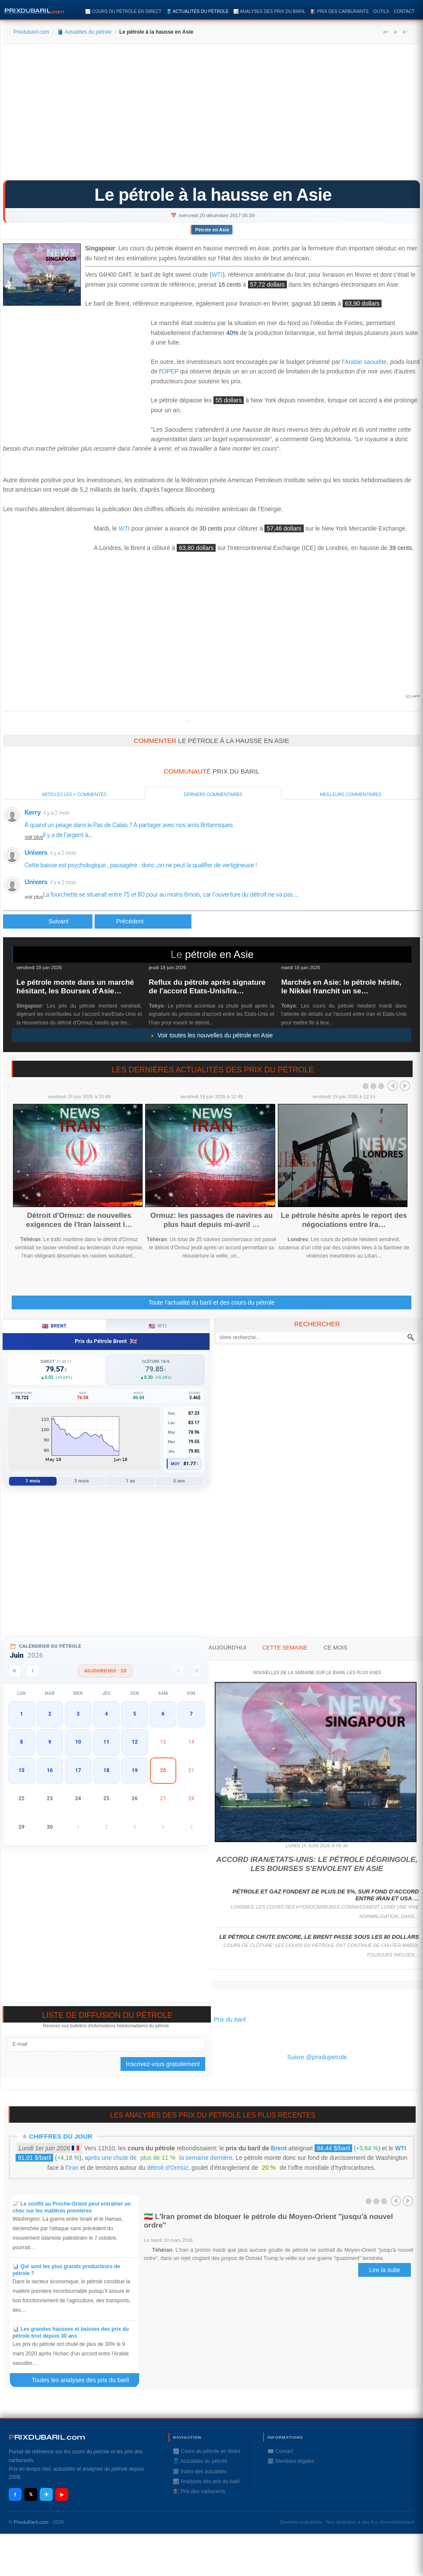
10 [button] (78, 1742)
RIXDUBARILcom (47, 2437)
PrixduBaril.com (31, 2522)
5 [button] (134, 1714)
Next (405, 1086)
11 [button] (106, 1742)
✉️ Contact (280, 2451)
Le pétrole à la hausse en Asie (213, 194)
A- (405, 31)
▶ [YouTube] (62, 2494)
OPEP (170, 371)
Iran (73, 2167)
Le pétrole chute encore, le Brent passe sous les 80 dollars (319, 1937)
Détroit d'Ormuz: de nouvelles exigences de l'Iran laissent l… (79, 1219)
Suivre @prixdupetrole (317, 2057)
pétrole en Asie (219, 954)
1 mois (32, 1481)
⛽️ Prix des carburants (339, 11)
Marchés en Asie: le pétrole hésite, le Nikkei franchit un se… (341, 986)
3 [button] (78, 1714)
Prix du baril (230, 2019)
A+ (386, 31)
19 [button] (135, 1770)
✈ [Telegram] (46, 2494)
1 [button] (21, 1714)
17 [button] (78, 1770)
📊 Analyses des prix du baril (269, 11)
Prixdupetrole (189, 720)
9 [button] (49, 1742)
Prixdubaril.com (31, 32)
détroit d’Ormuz (167, 2167)
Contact (404, 11)
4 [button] (106, 1714)
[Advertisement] (211, 114)
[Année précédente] (15, 1671)
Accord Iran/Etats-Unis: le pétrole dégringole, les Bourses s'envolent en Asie (316, 1863)
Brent (279, 2148)
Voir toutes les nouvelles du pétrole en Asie (211, 1035)
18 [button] (106, 1770)
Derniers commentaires (213, 794)
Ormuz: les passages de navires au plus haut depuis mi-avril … (211, 1219)
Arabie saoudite (366, 361)
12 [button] (135, 1742)
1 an (130, 1481)
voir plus (34, 837)
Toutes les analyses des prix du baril (85, 2380)
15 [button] (22, 1770)
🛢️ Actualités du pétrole (197, 11)
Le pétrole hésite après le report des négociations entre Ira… (344, 1219)
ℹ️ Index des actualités (199, 2472)
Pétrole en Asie (212, 229)
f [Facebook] (15, 2494)
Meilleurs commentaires (350, 794)
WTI (217, 274)
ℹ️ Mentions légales (290, 2461)
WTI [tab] (158, 1326)
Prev (393, 1086)
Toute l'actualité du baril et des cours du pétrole (211, 1302)
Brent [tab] (54, 1326)
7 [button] (191, 1714)
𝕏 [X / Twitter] (31, 2494)
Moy (175, 1464)
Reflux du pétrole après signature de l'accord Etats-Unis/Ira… (207, 986)
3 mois (81, 1481)
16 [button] (50, 1770)
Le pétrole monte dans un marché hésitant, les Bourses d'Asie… (75, 986)
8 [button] (21, 1742)
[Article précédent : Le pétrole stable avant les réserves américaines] (47, 921)
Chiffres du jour (60, 2136)
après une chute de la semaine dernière (158, 2158)
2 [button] (49, 1714)
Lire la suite (384, 2269)
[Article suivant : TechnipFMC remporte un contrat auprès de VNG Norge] (143, 921)
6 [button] (163, 1714)
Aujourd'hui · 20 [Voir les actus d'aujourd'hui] (105, 1671)
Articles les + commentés (73, 794)
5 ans (179, 1481)
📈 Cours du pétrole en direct (123, 11)
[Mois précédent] (32, 1671)
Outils (381, 11)
